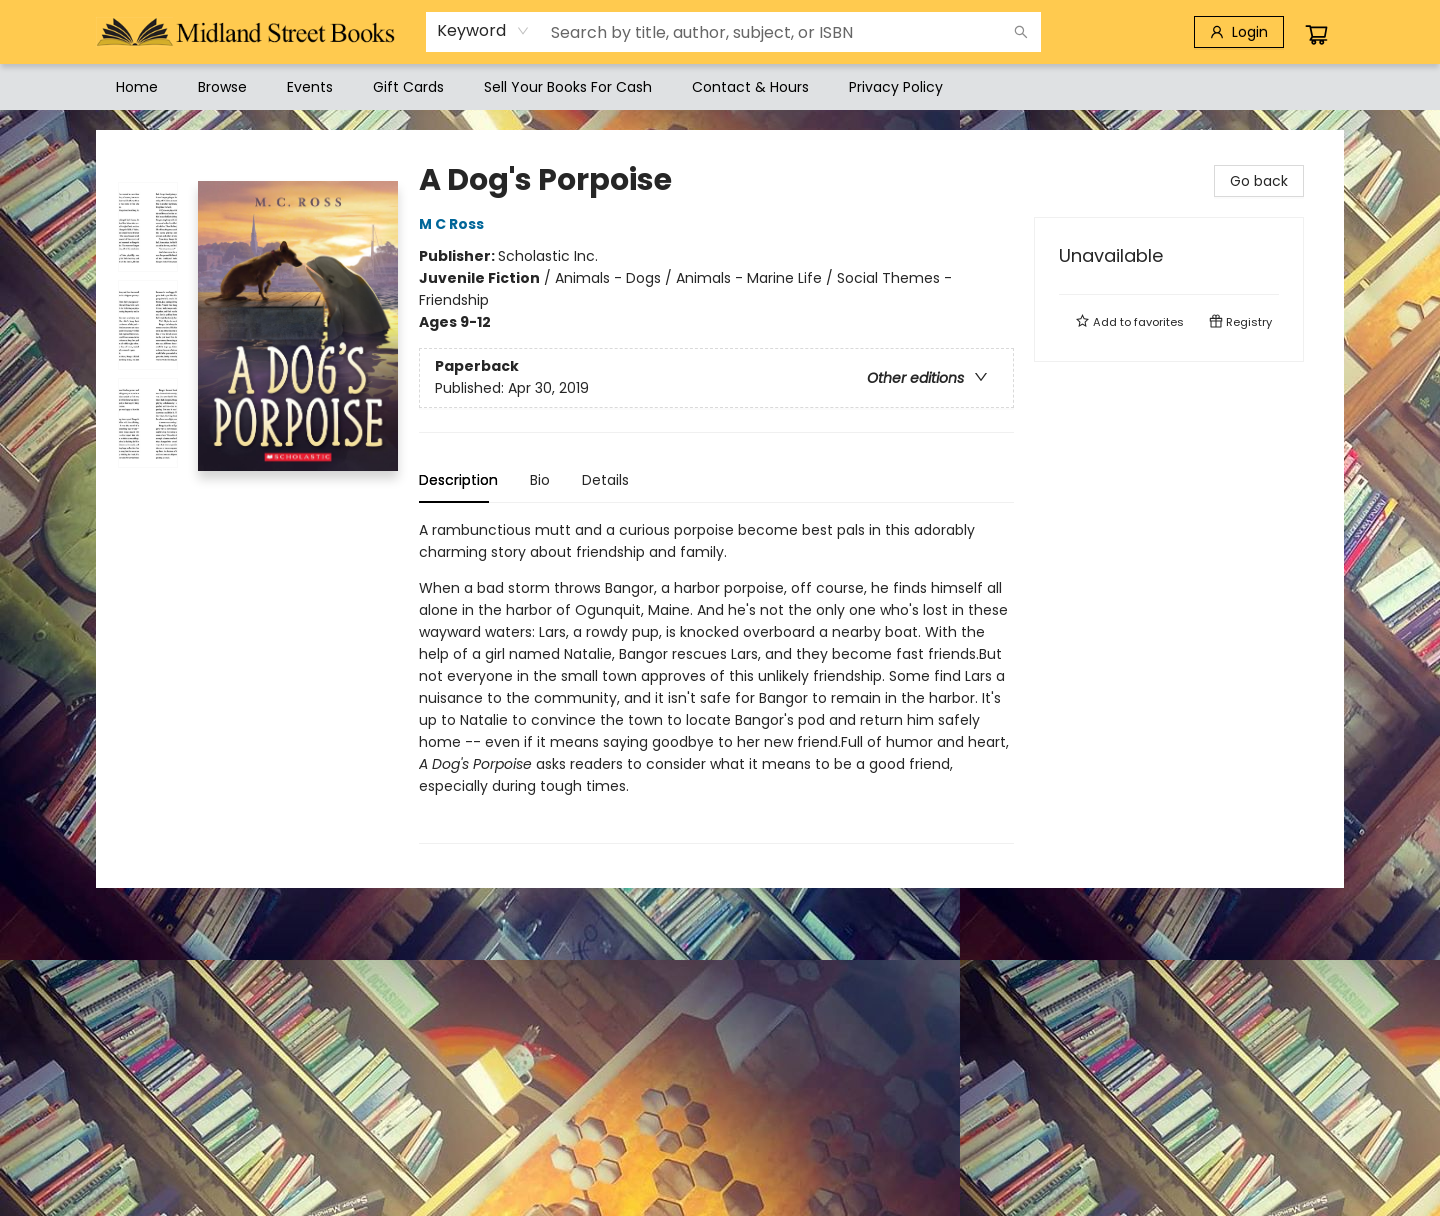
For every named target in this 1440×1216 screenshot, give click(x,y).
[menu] (720, 87)
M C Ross (454, 224)
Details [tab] (605, 480)
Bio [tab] (540, 480)
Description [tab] (458, 480)
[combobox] (483, 31)
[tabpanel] (716, 681)
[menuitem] (137, 87)
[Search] (1021, 32)
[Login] (1239, 32)
